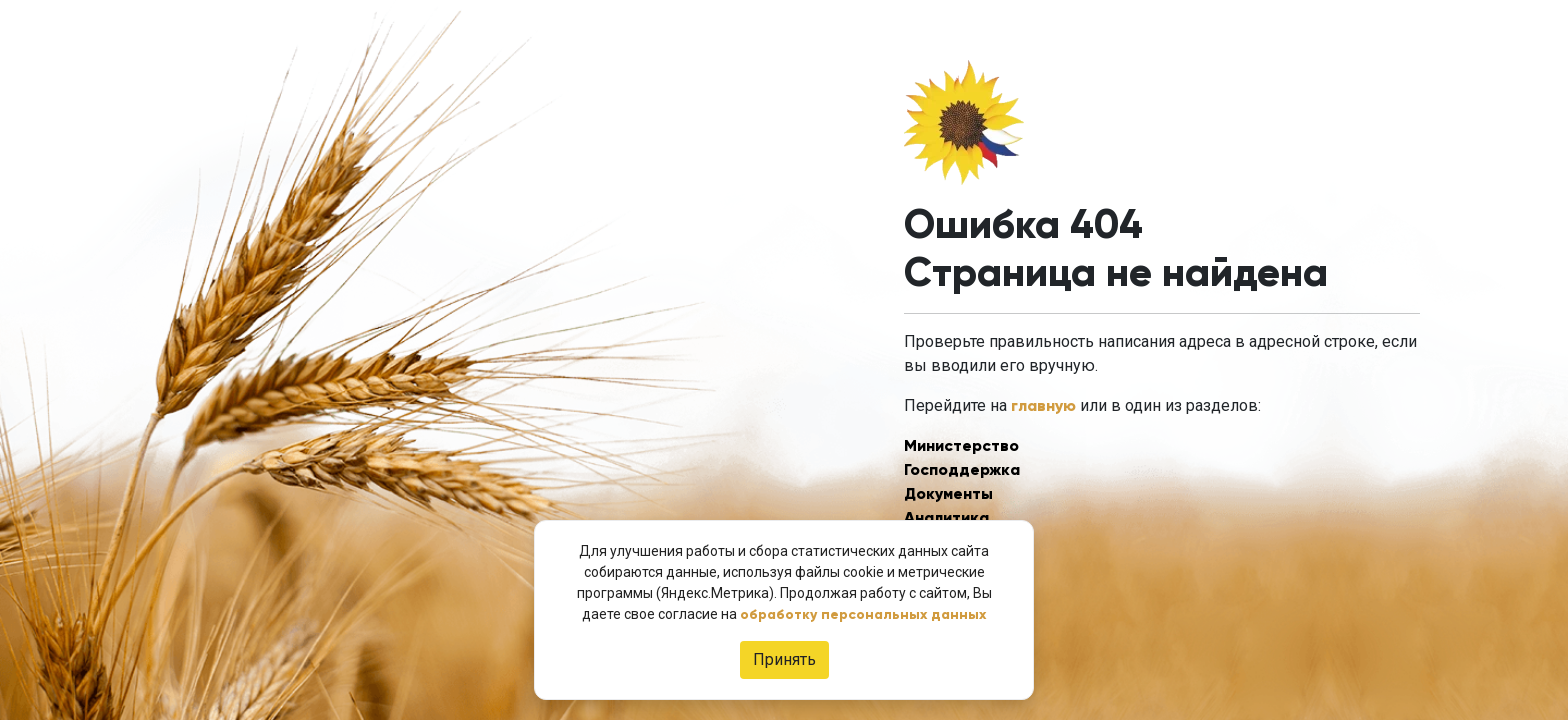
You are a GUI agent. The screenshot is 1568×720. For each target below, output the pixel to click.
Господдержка (962, 469)
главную (1043, 405)
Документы (948, 493)
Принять (784, 659)
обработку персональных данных (863, 614)
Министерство (961, 445)
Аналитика (946, 517)
